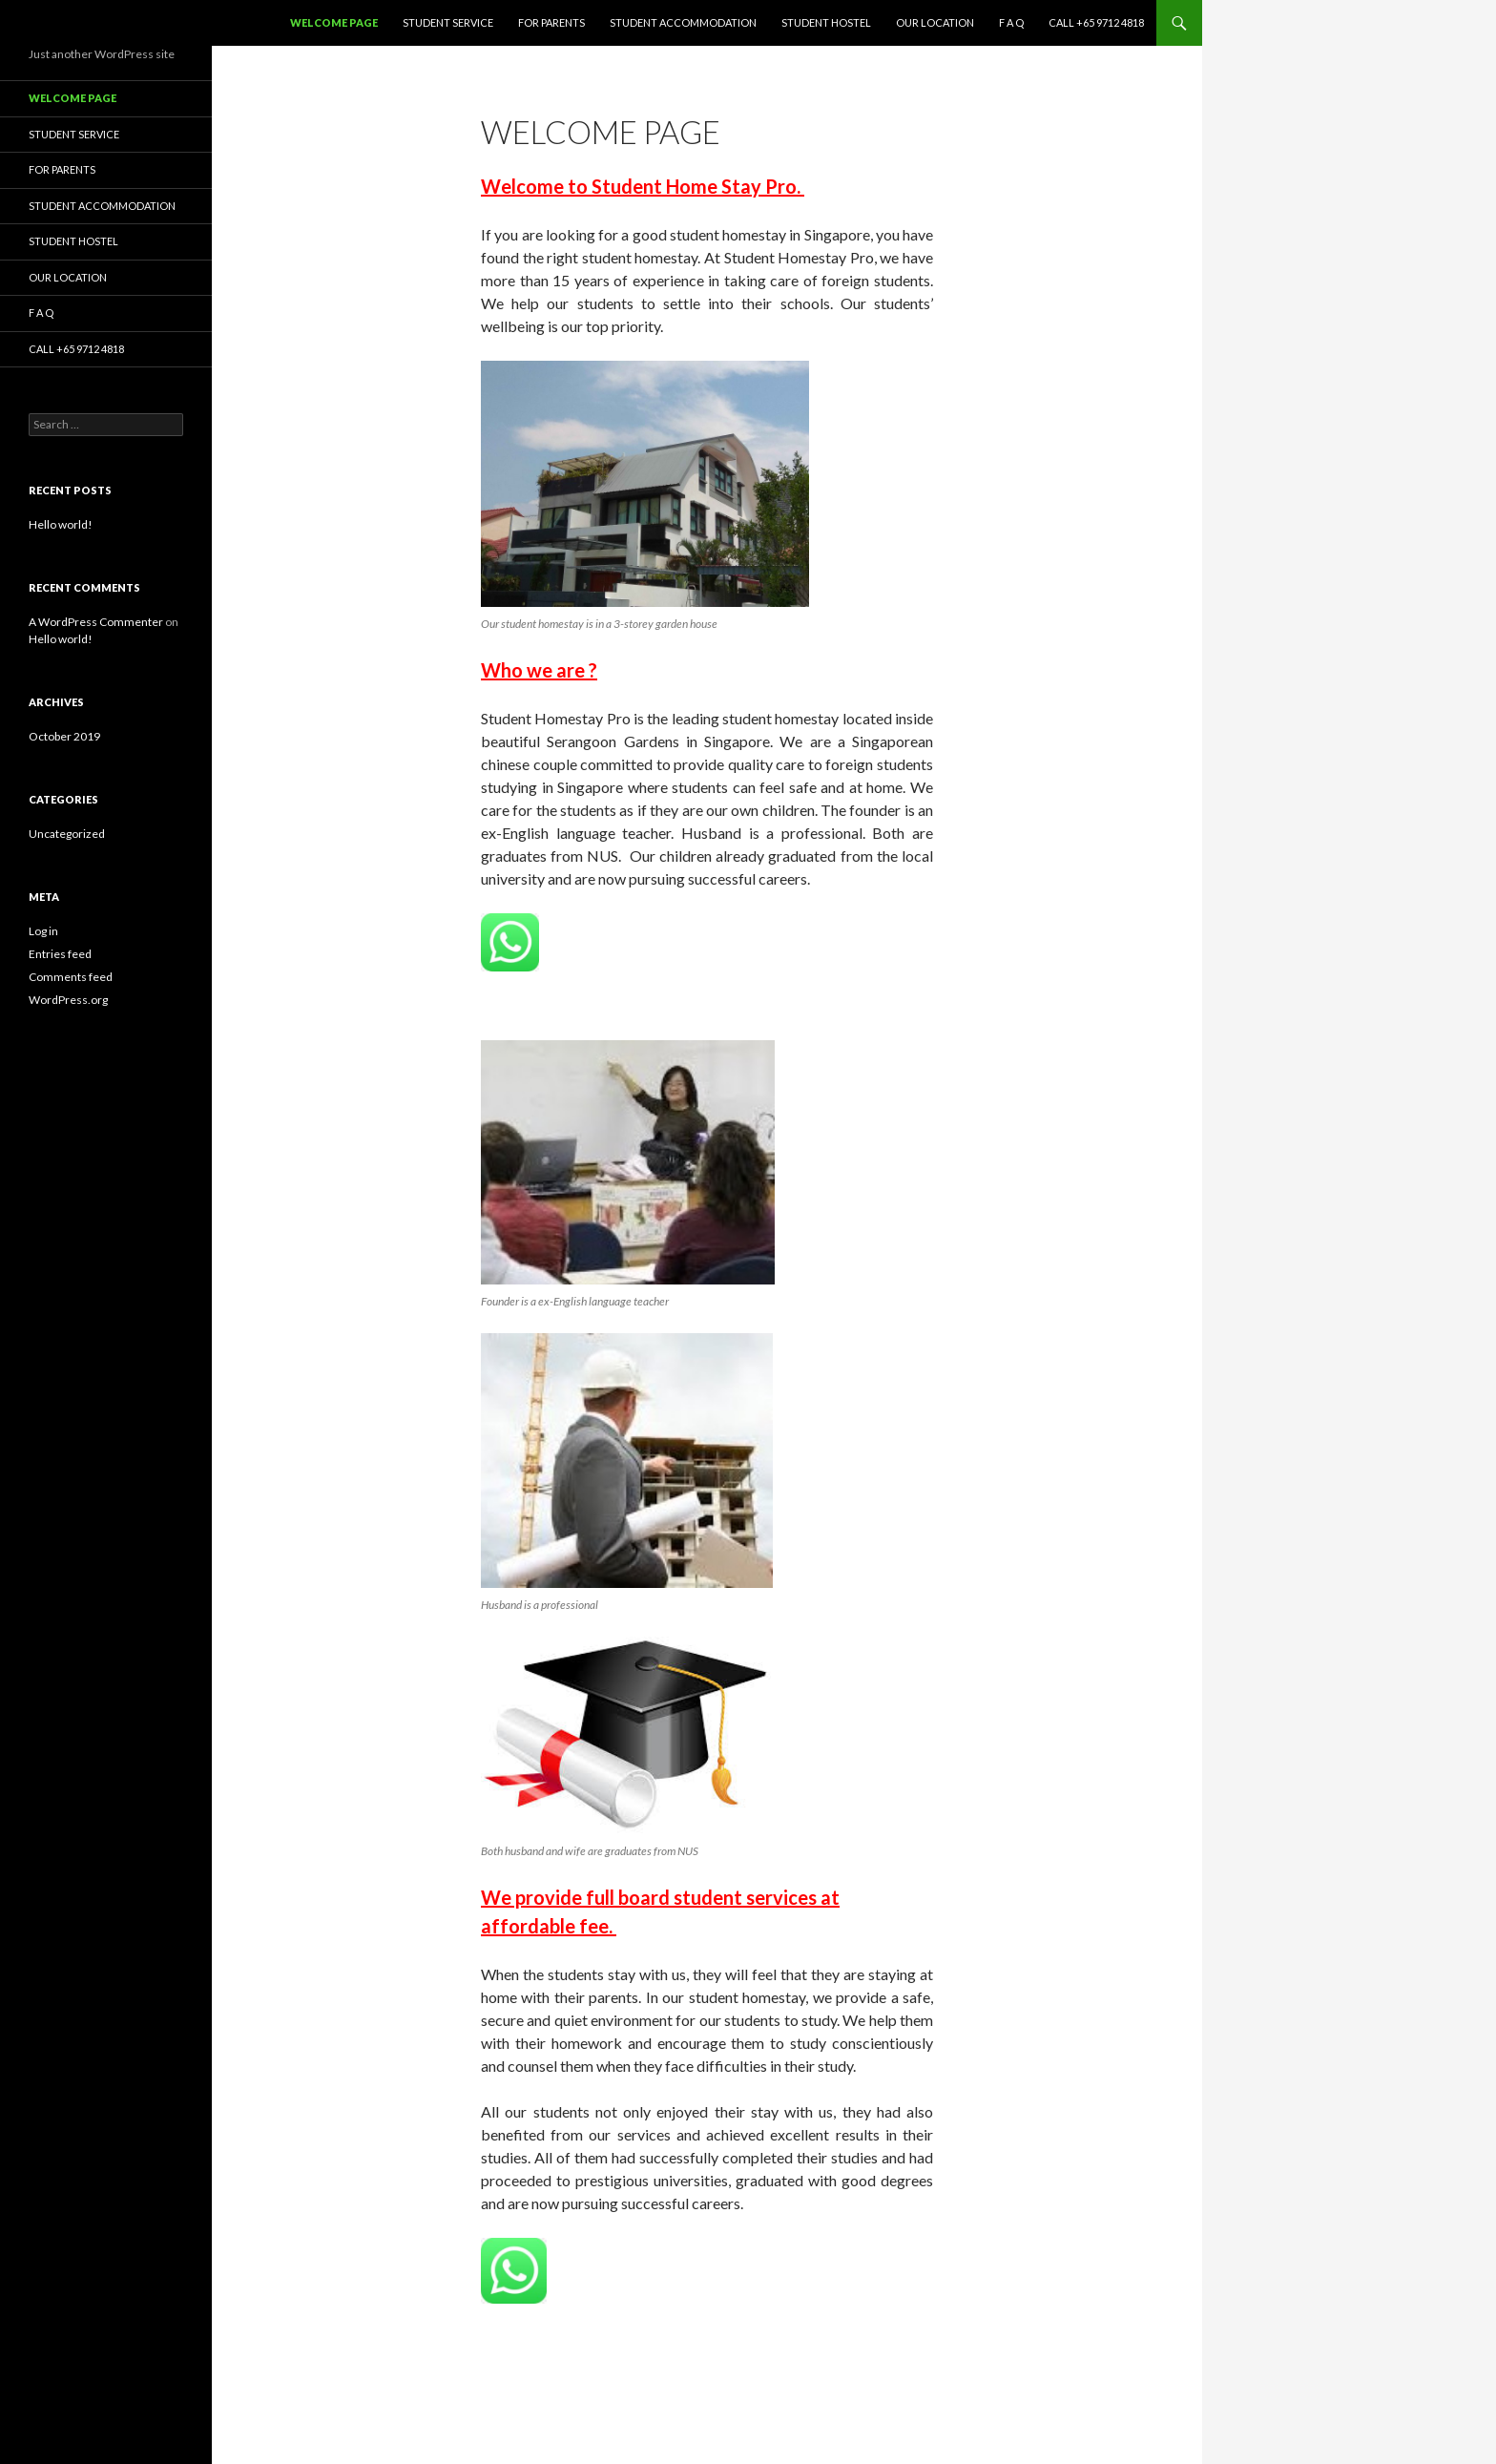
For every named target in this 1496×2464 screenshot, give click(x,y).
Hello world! (61, 524)
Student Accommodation (683, 22)
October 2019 (64, 736)
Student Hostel (826, 22)
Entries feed (60, 954)
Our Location (935, 22)
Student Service (448, 22)
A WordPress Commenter (96, 622)
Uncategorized (67, 833)
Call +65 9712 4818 (1096, 22)
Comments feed (71, 977)
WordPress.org (68, 999)
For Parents (551, 22)
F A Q (1011, 22)
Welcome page (334, 22)
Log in (43, 931)
